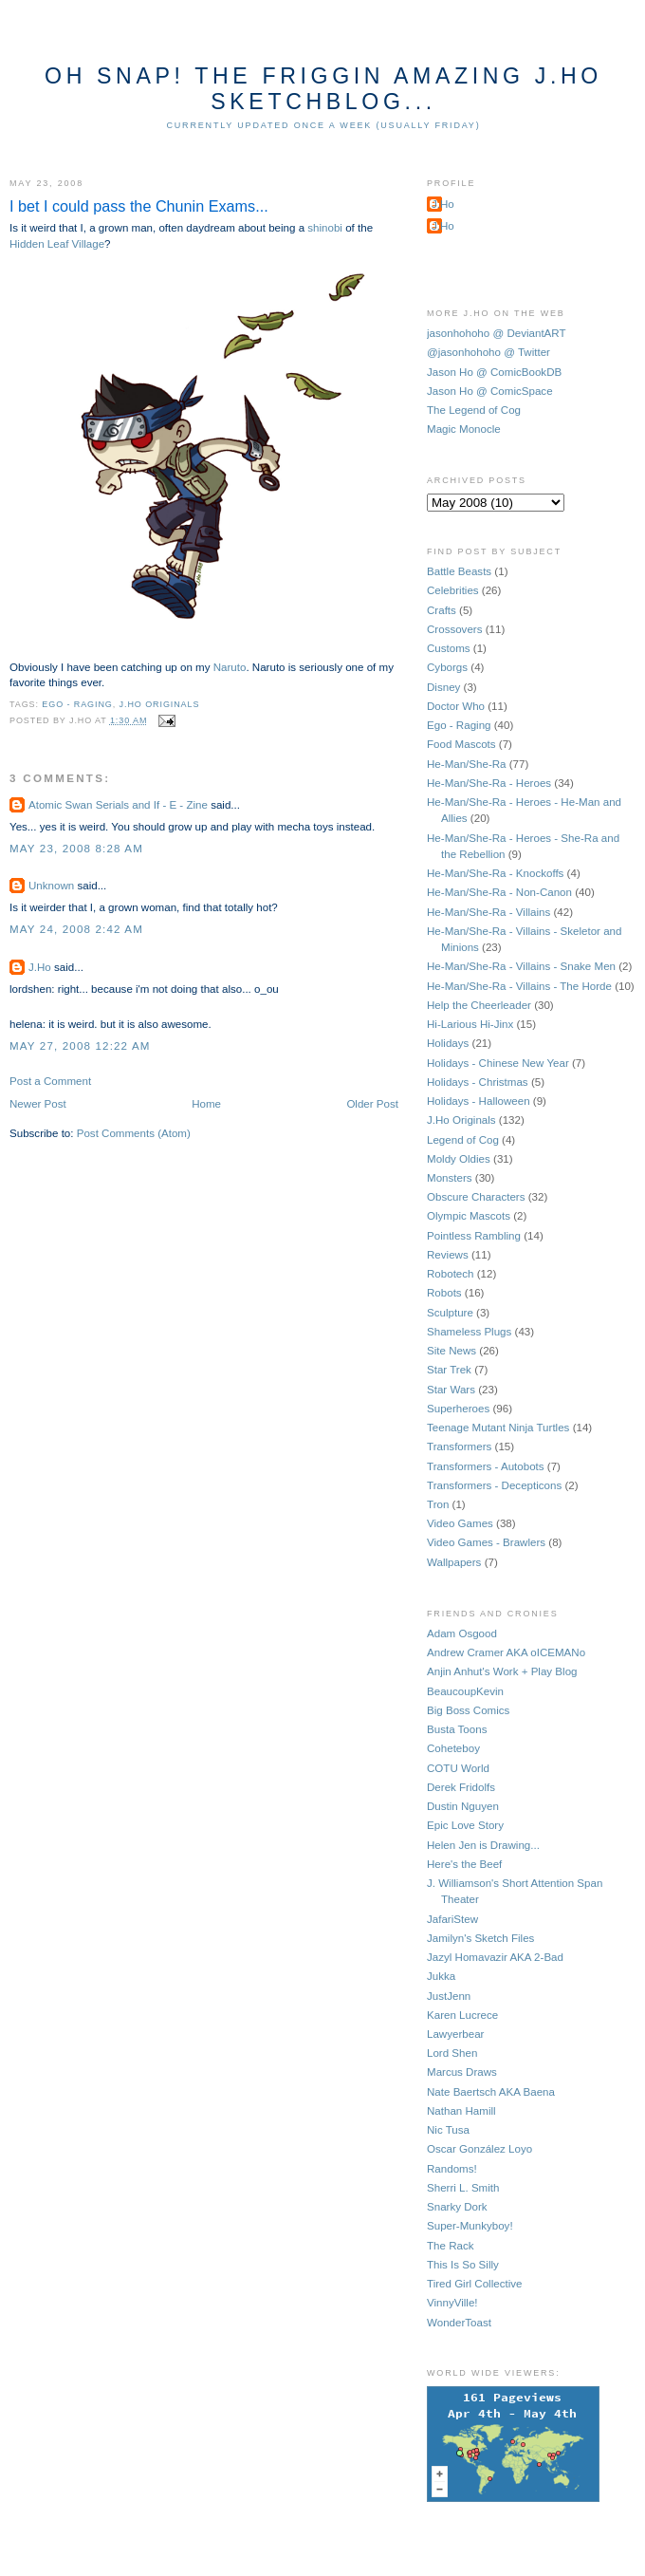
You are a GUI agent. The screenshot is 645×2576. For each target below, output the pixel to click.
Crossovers (454, 629)
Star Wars (451, 1389)
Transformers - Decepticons (494, 1485)
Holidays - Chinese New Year (498, 1063)
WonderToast (459, 2322)
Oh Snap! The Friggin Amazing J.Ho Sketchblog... (323, 89)
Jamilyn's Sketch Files (480, 1938)
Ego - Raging (77, 704)
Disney (443, 687)
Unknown (51, 885)
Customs (448, 648)
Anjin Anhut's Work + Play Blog (502, 1671)
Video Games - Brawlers (486, 1542)
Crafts (441, 610)
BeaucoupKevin (465, 1691)
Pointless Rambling (474, 1235)
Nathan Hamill (461, 2111)
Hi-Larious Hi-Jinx (470, 1024)
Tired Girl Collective (474, 2283)
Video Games (460, 1523)
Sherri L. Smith (463, 2187)
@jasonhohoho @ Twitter (488, 352)
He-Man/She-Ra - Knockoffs (495, 873)
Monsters (449, 1178)
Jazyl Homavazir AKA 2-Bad (495, 1957)
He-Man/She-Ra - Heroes (489, 783)
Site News (451, 1350)
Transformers (459, 1446)
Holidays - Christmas (477, 1082)
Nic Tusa (448, 2130)
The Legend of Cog (474, 410)
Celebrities (453, 590)
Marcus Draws (462, 2072)
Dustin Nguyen (463, 1806)
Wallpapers (454, 1562)
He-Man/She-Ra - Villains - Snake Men (521, 966)
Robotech (450, 1273)
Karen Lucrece (462, 2015)
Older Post (372, 1104)
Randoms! (452, 2169)
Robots (444, 1292)
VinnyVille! (452, 2302)
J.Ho (39, 967)
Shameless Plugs (469, 1331)
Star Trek (449, 1369)
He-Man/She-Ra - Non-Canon (499, 892)
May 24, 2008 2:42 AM (76, 929)
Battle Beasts (459, 571)
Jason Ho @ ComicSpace (490, 391)
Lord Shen (452, 2053)
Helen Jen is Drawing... (483, 1845)
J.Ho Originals (160, 704)
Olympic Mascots (468, 1216)
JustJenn (448, 1996)
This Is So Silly (463, 2264)
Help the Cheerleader (479, 1005)
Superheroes (458, 1408)
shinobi (324, 227)
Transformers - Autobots (485, 1466)
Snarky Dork (457, 2206)
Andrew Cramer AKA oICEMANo (506, 1652)
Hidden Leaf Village (56, 244)
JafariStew (452, 1919)
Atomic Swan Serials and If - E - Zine (118, 805)
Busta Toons (457, 1729)
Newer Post (37, 1104)
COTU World (458, 1768)
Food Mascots (461, 744)
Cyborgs (447, 667)
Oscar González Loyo (479, 2149)
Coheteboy (453, 1748)
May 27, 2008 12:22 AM (80, 1046)
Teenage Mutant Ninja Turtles (498, 1427)
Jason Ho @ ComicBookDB (494, 372)
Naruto (230, 667)
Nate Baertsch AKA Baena (491, 2092)
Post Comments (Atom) (134, 1133)
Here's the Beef (464, 1864)
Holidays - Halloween (478, 1101)
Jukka (441, 1976)
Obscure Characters (476, 1197)
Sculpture (450, 1312)
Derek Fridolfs (461, 1787)
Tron (438, 1504)
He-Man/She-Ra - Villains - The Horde (519, 986)
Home (206, 1104)
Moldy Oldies (458, 1159)
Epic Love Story (465, 1825)
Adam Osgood (462, 1633)
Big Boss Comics (468, 1710)
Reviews (448, 1254)
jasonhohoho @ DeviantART (496, 333)
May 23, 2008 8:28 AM (76, 848)
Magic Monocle (464, 429)
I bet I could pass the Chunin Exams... (138, 206)
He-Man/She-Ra (467, 764)
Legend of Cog (463, 1140)
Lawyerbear (455, 2034)
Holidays (448, 1043)
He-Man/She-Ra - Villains (488, 912)
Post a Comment (50, 1081)
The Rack (450, 2245)
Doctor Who (456, 706)
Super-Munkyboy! (470, 2225)
